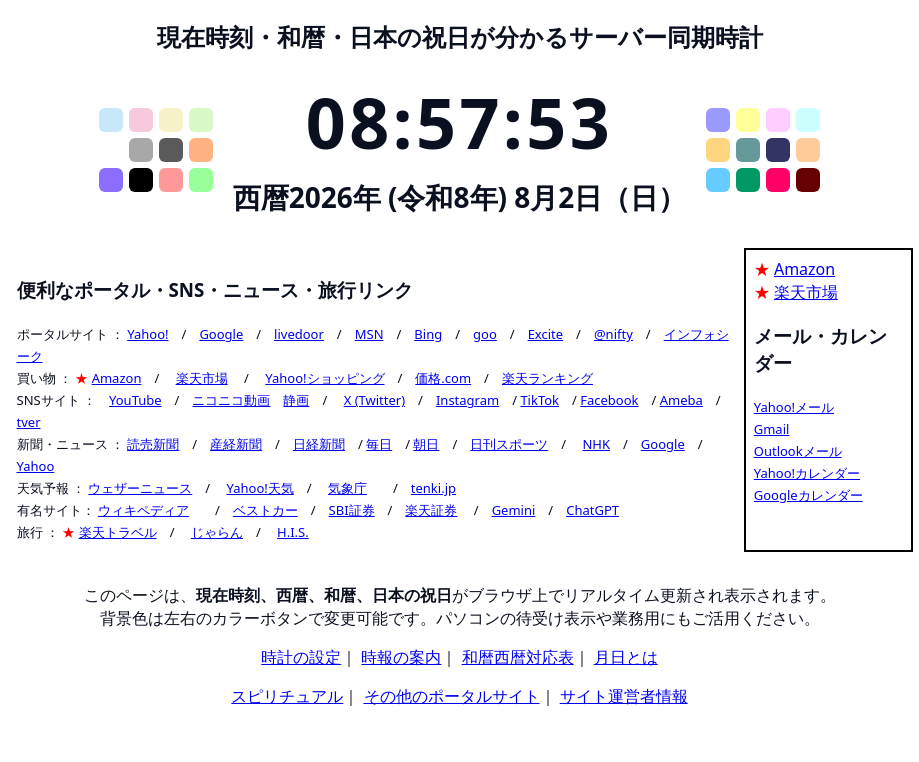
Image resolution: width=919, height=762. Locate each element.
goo (485, 334)
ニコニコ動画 (231, 400)
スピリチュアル (287, 696)
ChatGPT (592, 510)
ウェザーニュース (140, 488)
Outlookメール (798, 451)
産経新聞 (236, 444)
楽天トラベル (118, 532)
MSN (369, 334)
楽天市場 (202, 378)
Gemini (514, 510)
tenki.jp (433, 488)
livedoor (299, 334)
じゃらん (217, 532)
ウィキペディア (143, 510)
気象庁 (347, 488)
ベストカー (265, 510)
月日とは (626, 657)
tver (29, 422)
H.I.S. (293, 532)
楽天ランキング (547, 378)
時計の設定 (301, 657)
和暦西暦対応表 (518, 657)
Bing (428, 334)
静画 (296, 400)
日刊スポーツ (509, 444)
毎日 (379, 444)
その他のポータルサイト (452, 696)
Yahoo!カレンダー (807, 473)
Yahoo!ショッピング (324, 378)
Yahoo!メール (794, 407)
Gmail (772, 429)
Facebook (609, 400)
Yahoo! (147, 334)
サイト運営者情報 (624, 696)
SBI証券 (352, 510)
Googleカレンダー (808, 495)
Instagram (467, 400)
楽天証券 (431, 510)
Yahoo (36, 466)
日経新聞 (319, 444)
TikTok (539, 400)
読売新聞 (153, 444)
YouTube (135, 400)
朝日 (426, 444)
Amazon (117, 378)
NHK (596, 444)
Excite (545, 334)
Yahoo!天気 (259, 488)
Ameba (681, 400)
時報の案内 (401, 657)
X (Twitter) (374, 400)
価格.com (443, 378)
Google (221, 334)
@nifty (613, 334)
